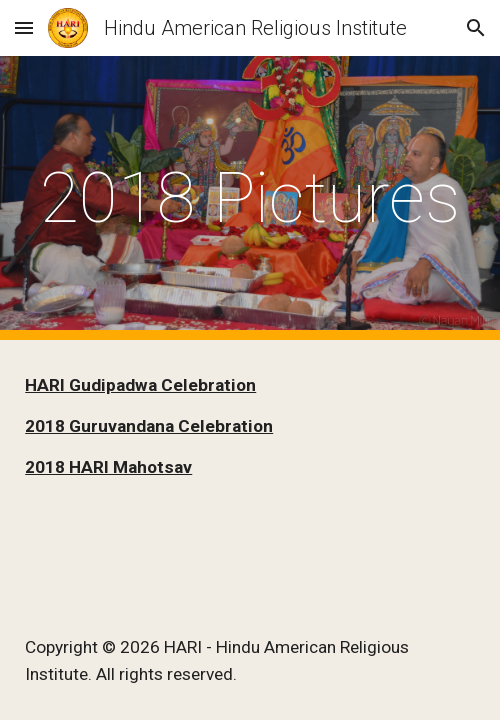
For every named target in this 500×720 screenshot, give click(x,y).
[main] (250, 198)
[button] (24, 27)
